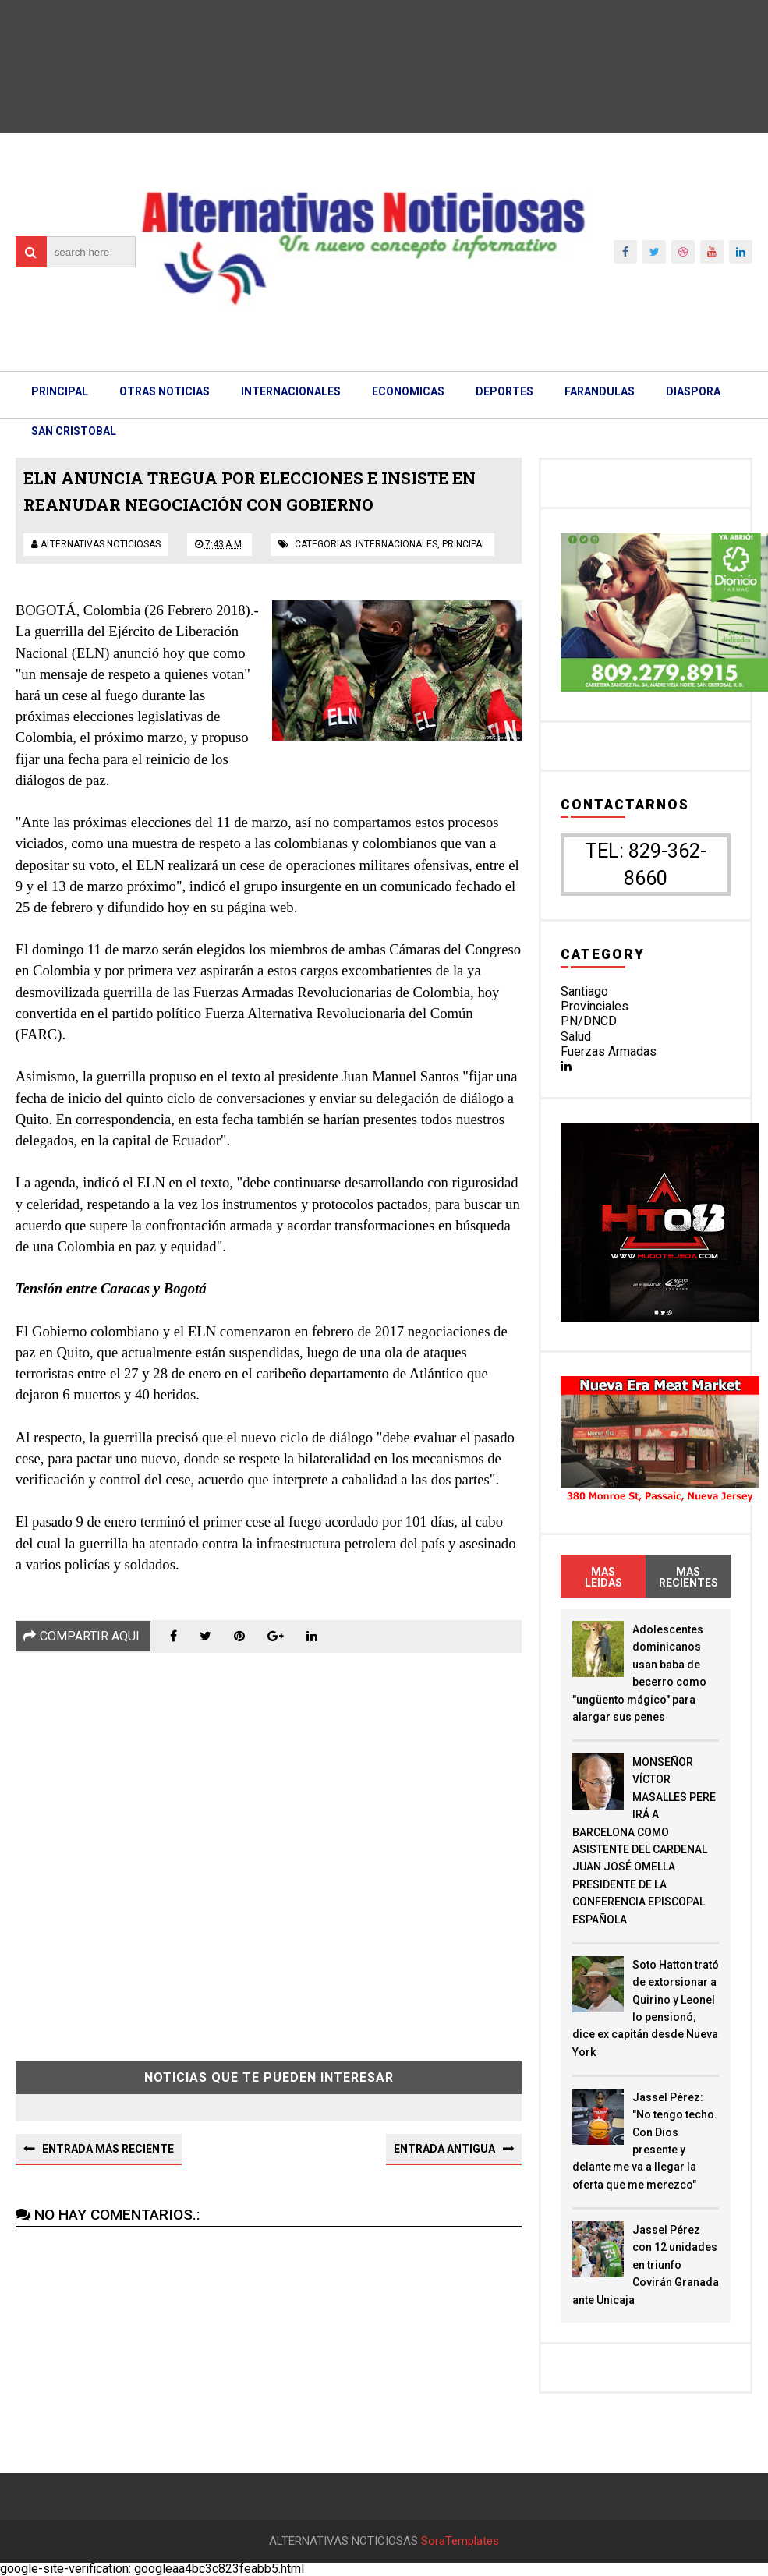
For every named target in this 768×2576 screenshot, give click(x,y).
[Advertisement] (269, 1845)
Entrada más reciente (108, 2149)
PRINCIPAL (59, 391)
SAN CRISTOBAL (73, 431)
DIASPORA (693, 391)
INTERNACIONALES (291, 391)
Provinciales (594, 1006)
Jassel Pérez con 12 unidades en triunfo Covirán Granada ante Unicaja (645, 2265)
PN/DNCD (589, 1021)
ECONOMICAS (408, 391)
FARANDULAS (599, 391)
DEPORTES (504, 391)
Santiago (584, 991)
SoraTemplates (460, 2541)
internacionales (396, 544)
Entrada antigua (444, 2149)
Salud (576, 1036)
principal (464, 544)
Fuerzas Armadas (609, 1051)
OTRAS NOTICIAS (164, 391)
